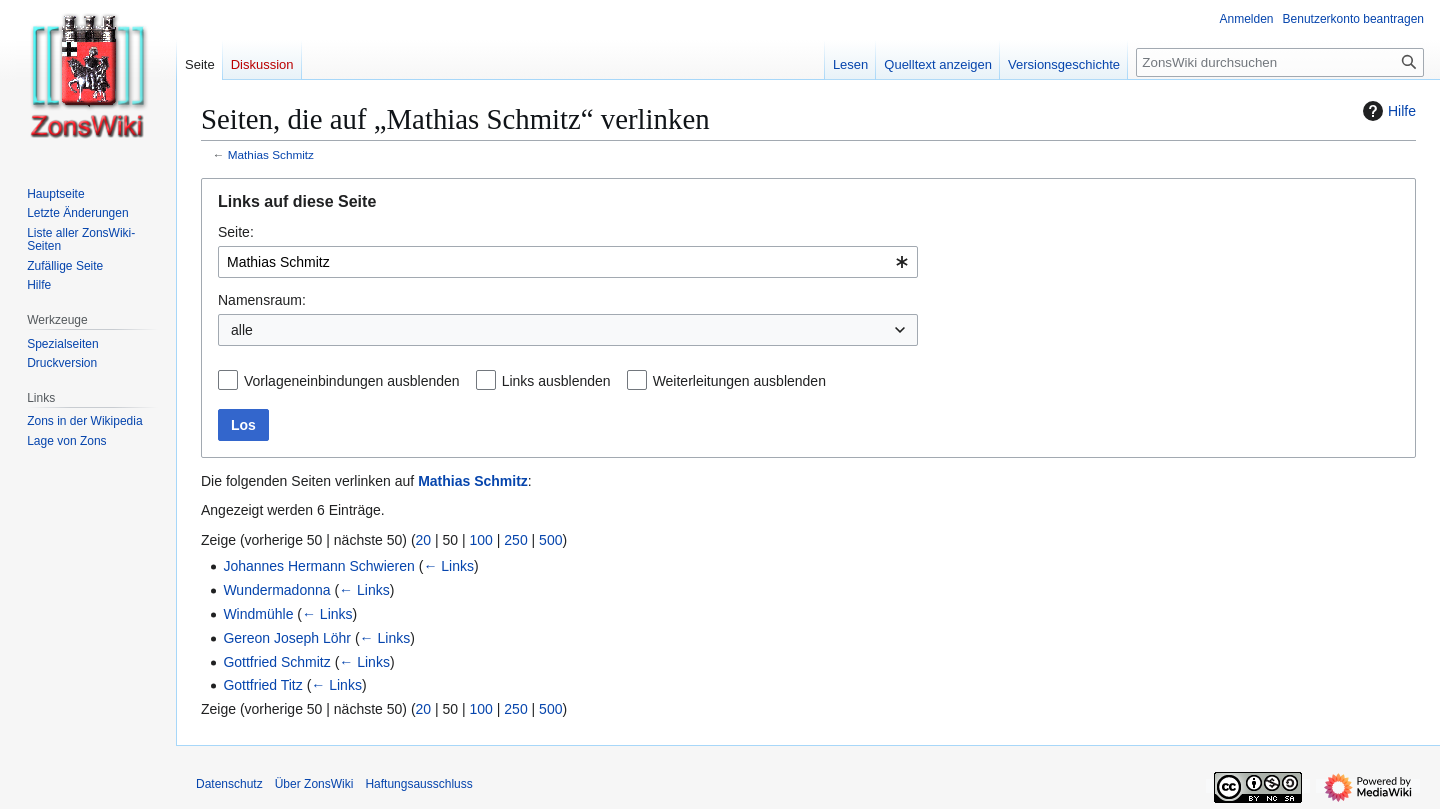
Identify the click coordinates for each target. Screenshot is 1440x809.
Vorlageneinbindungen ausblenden (352, 381)
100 (481, 540)
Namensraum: (262, 300)
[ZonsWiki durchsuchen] (1280, 62)
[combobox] (568, 262)
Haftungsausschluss (418, 784)
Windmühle (258, 614)
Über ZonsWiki (314, 784)
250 (515, 540)
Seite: (236, 232)
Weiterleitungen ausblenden (739, 381)
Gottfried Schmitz (276, 662)
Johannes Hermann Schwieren (318, 566)
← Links (448, 566)
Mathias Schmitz (271, 154)
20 (424, 540)
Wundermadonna (276, 590)
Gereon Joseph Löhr (287, 638)
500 (550, 540)
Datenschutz (229, 784)
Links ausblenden (556, 381)
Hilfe (1387, 111)
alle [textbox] (242, 330)
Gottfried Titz (262, 685)
